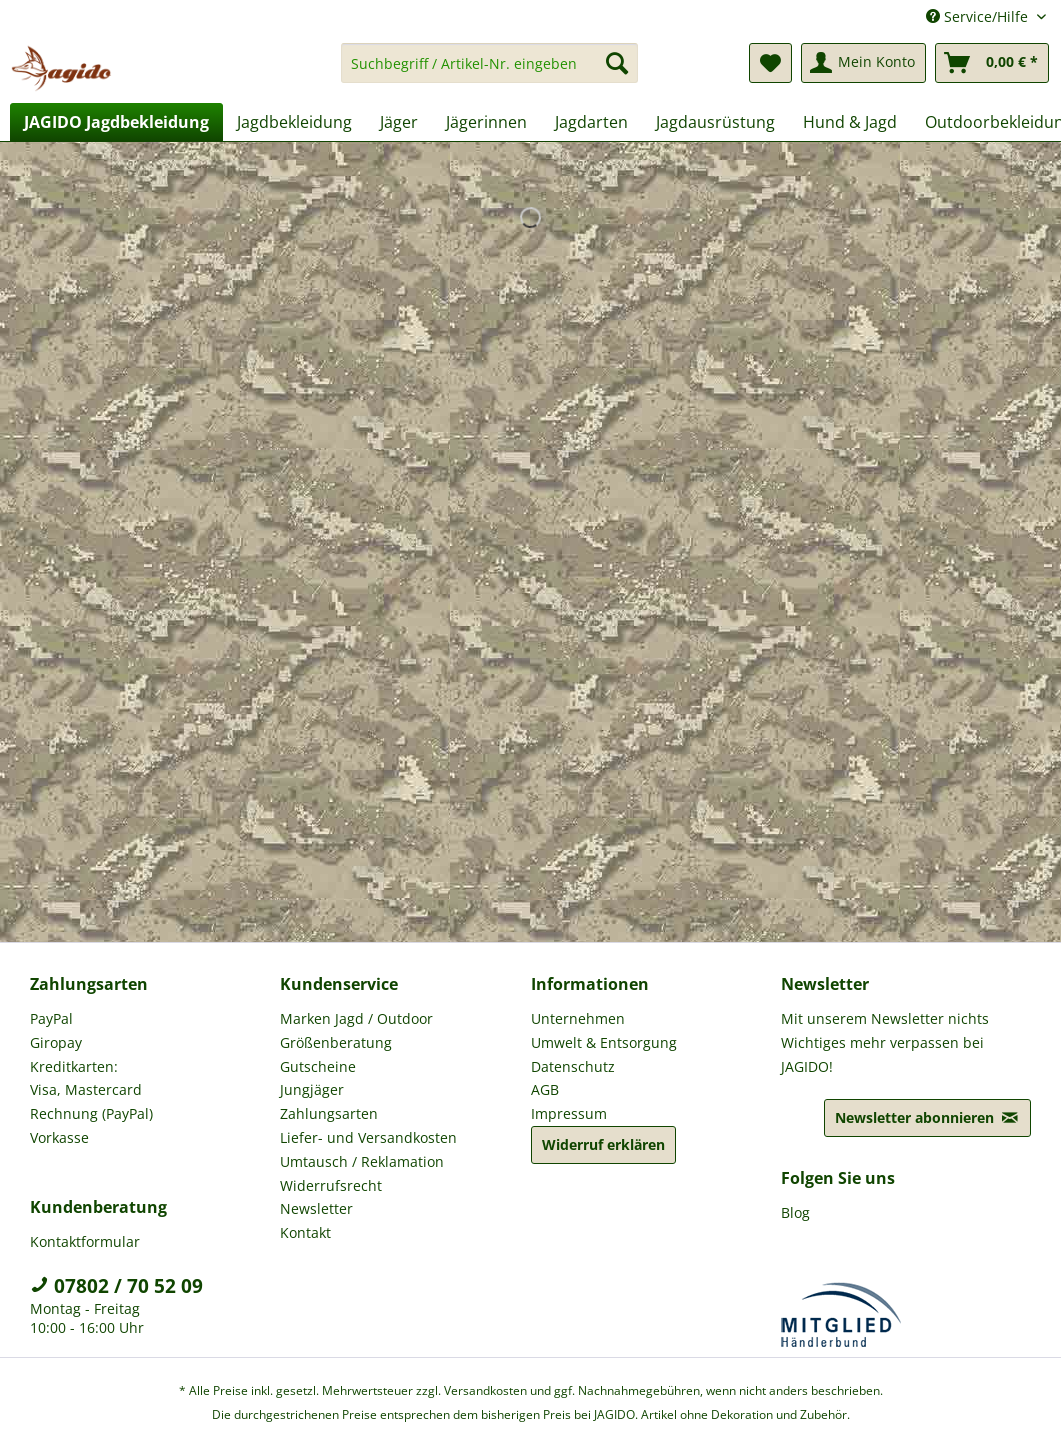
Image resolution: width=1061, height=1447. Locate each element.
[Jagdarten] (591, 122)
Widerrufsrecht (331, 1185)
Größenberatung (336, 1042)
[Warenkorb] (992, 63)
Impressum (569, 1113)
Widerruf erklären (603, 1144)
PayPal (51, 1018)
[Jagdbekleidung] (294, 122)
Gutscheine (318, 1066)
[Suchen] (617, 63)
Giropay (56, 1042)
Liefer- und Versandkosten (368, 1137)
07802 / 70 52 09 (116, 1286)
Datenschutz (573, 1066)
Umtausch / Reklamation (362, 1161)
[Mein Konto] (863, 63)
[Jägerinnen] (486, 122)
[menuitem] (489, 72)
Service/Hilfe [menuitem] (979, 16)
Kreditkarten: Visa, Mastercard (86, 1078)
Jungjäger (312, 1089)
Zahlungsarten (329, 1113)
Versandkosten (485, 1390)
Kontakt (305, 1232)
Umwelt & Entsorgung (604, 1042)
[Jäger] (399, 122)
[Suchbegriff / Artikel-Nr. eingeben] (489, 63)
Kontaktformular (85, 1241)
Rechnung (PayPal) (91, 1113)
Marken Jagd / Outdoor (356, 1018)
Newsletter (316, 1208)
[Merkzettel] (770, 63)
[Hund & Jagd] (850, 122)
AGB (545, 1089)
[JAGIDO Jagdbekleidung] (116, 122)
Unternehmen (578, 1018)
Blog (795, 1212)
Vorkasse (59, 1137)
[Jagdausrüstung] (715, 122)
